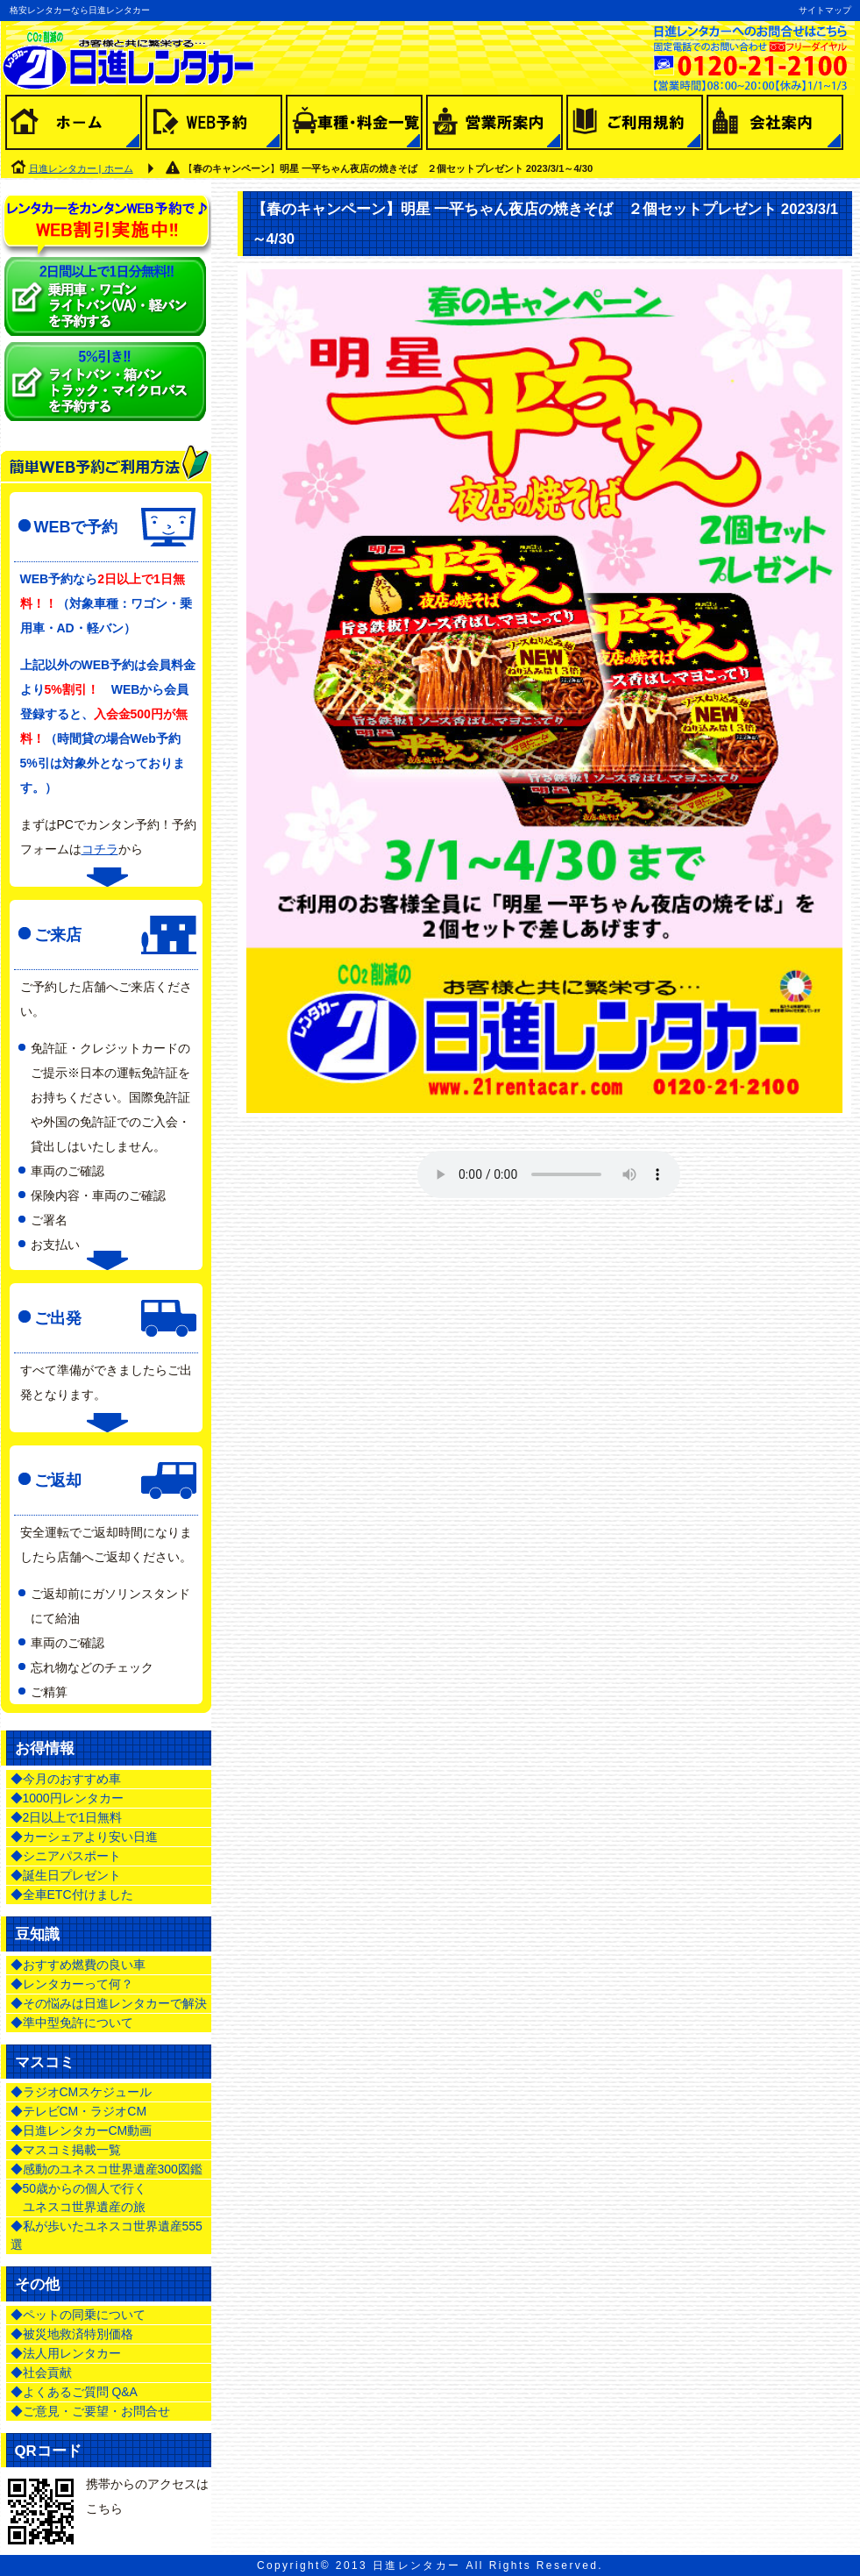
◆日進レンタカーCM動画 (82, 2130)
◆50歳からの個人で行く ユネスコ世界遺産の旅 (79, 2197)
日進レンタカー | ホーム (81, 168)
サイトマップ (825, 10)
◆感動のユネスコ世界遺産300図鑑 (107, 2169)
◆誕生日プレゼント (66, 1875)
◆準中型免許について (72, 2023)
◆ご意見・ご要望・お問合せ (90, 2411)
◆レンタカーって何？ (72, 1984)
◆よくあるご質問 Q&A (74, 2392)
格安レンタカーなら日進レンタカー (80, 10)
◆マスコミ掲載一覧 (66, 2150)
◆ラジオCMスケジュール (82, 2092)
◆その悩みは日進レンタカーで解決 (109, 2003)
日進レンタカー (417, 2565)
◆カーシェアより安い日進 (84, 1837)
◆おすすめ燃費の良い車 (78, 1965)
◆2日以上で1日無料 (67, 1817)
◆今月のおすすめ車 (66, 1779)
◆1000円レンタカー (67, 1798)
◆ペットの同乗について (78, 2315)
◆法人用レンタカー (66, 2353)
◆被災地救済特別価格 (72, 2334)
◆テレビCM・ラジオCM (79, 2111)
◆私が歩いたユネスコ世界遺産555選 (107, 2235)
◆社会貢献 (41, 2372)
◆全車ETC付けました (72, 1894)
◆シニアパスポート (66, 1856)
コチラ (100, 849)
